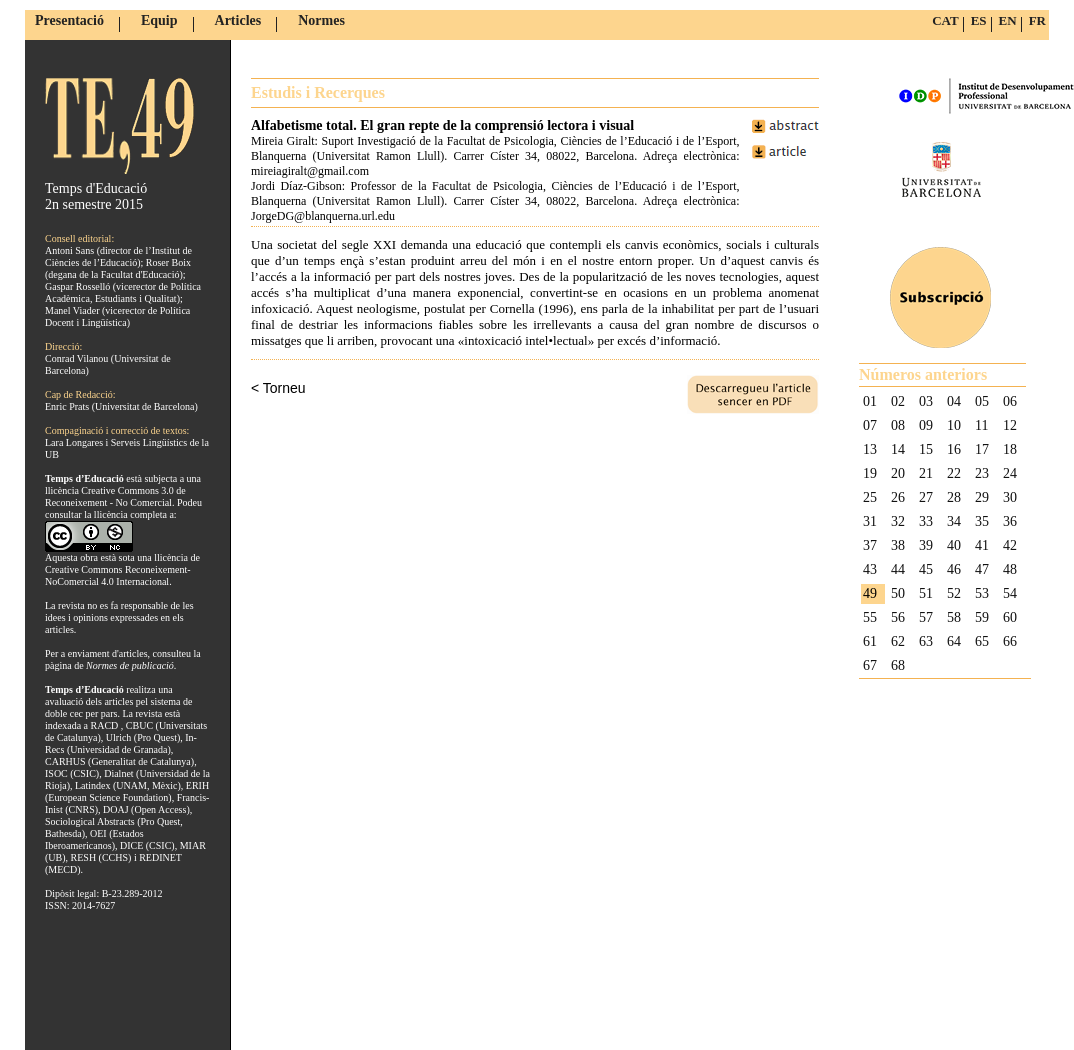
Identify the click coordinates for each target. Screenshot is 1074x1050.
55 (870, 617)
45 (926, 569)
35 (982, 521)
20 (898, 473)
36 (1010, 521)
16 (954, 449)
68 (898, 665)
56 (898, 617)
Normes (321, 20)
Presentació (69, 20)
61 (870, 641)
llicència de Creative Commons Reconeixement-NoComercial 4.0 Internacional (122, 569)
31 (870, 521)
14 (898, 449)
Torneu (284, 388)
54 (1010, 593)
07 (870, 425)
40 (954, 545)
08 (898, 425)
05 (982, 401)
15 (926, 449)
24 (1010, 473)
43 (870, 569)
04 (954, 401)
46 (954, 569)
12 (1010, 425)
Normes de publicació (130, 665)
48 (1010, 569)
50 (898, 593)
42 (1010, 545)
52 (954, 593)
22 (954, 473)
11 (981, 425)
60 (1010, 617)
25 (870, 497)
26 (898, 497)
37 (870, 545)
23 (982, 473)
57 (926, 617)
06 (1010, 401)
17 (982, 449)
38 (898, 545)
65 (982, 641)
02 (898, 401)
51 (926, 593)
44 (898, 569)
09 (926, 425)
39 (926, 545)
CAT (945, 20)
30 (1010, 497)
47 (982, 569)
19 (870, 473)
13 (870, 449)
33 (926, 521)
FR (1037, 20)
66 (1010, 641)
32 (898, 521)
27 (926, 497)
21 (926, 473)
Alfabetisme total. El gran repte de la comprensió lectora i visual (442, 125)
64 (954, 641)
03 (926, 401)
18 (1010, 449)
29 (982, 497)
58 (954, 617)
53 (982, 593)
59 (982, 617)
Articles (238, 20)
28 (954, 497)
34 (954, 521)
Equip (159, 20)
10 (954, 425)
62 (898, 641)
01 (870, 401)
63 (926, 641)
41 (982, 545)
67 (870, 665)
